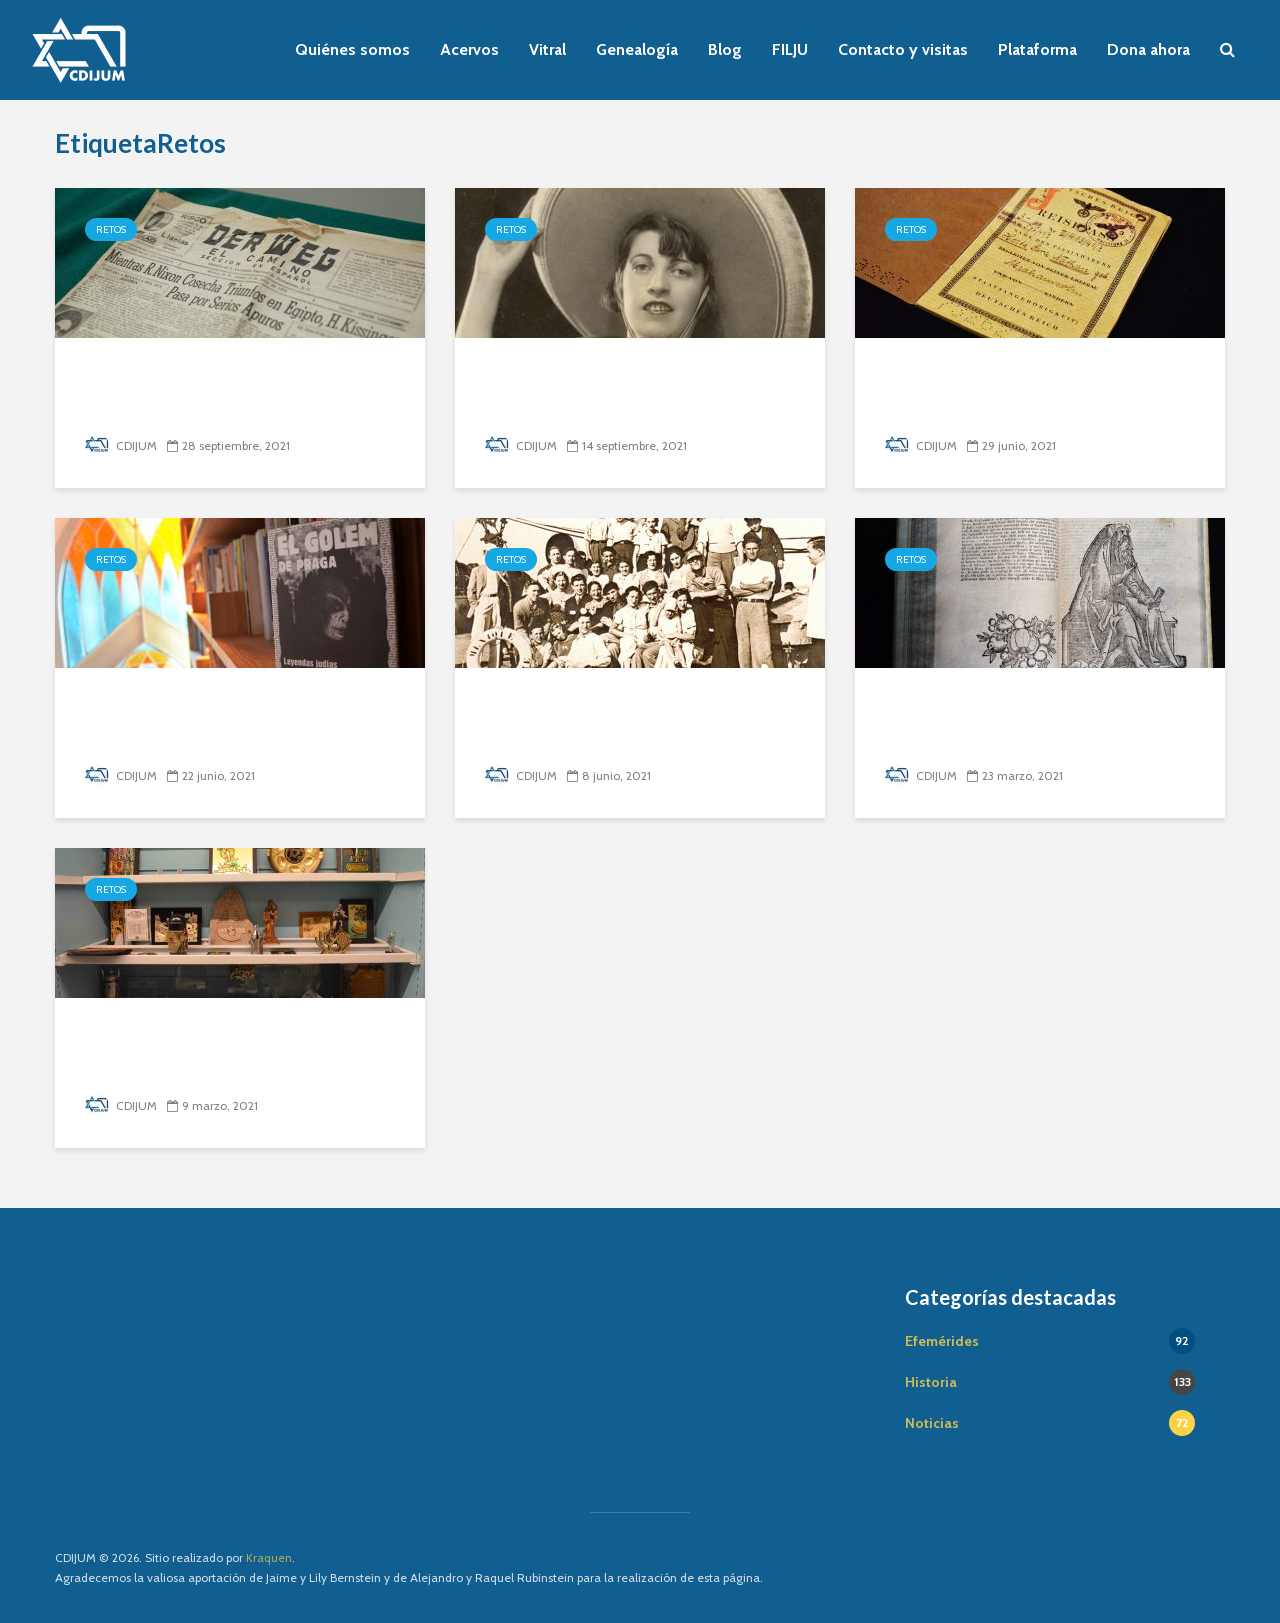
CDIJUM (121, 445)
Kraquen (269, 1557)
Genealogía (637, 49)
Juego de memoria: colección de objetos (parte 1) (227, 1050)
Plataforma (1037, 49)
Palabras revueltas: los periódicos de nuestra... (200, 390)
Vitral (547, 49)
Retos (111, 229)
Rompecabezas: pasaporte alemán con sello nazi (1016, 390)
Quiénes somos (352, 49)
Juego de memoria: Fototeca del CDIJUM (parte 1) (625, 720)
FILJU (790, 49)
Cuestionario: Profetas (998, 705)
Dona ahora (1148, 49)
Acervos (469, 49)
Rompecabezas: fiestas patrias (635, 375)
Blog (725, 49)
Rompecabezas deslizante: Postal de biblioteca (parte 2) (228, 720)
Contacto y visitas (903, 49)
